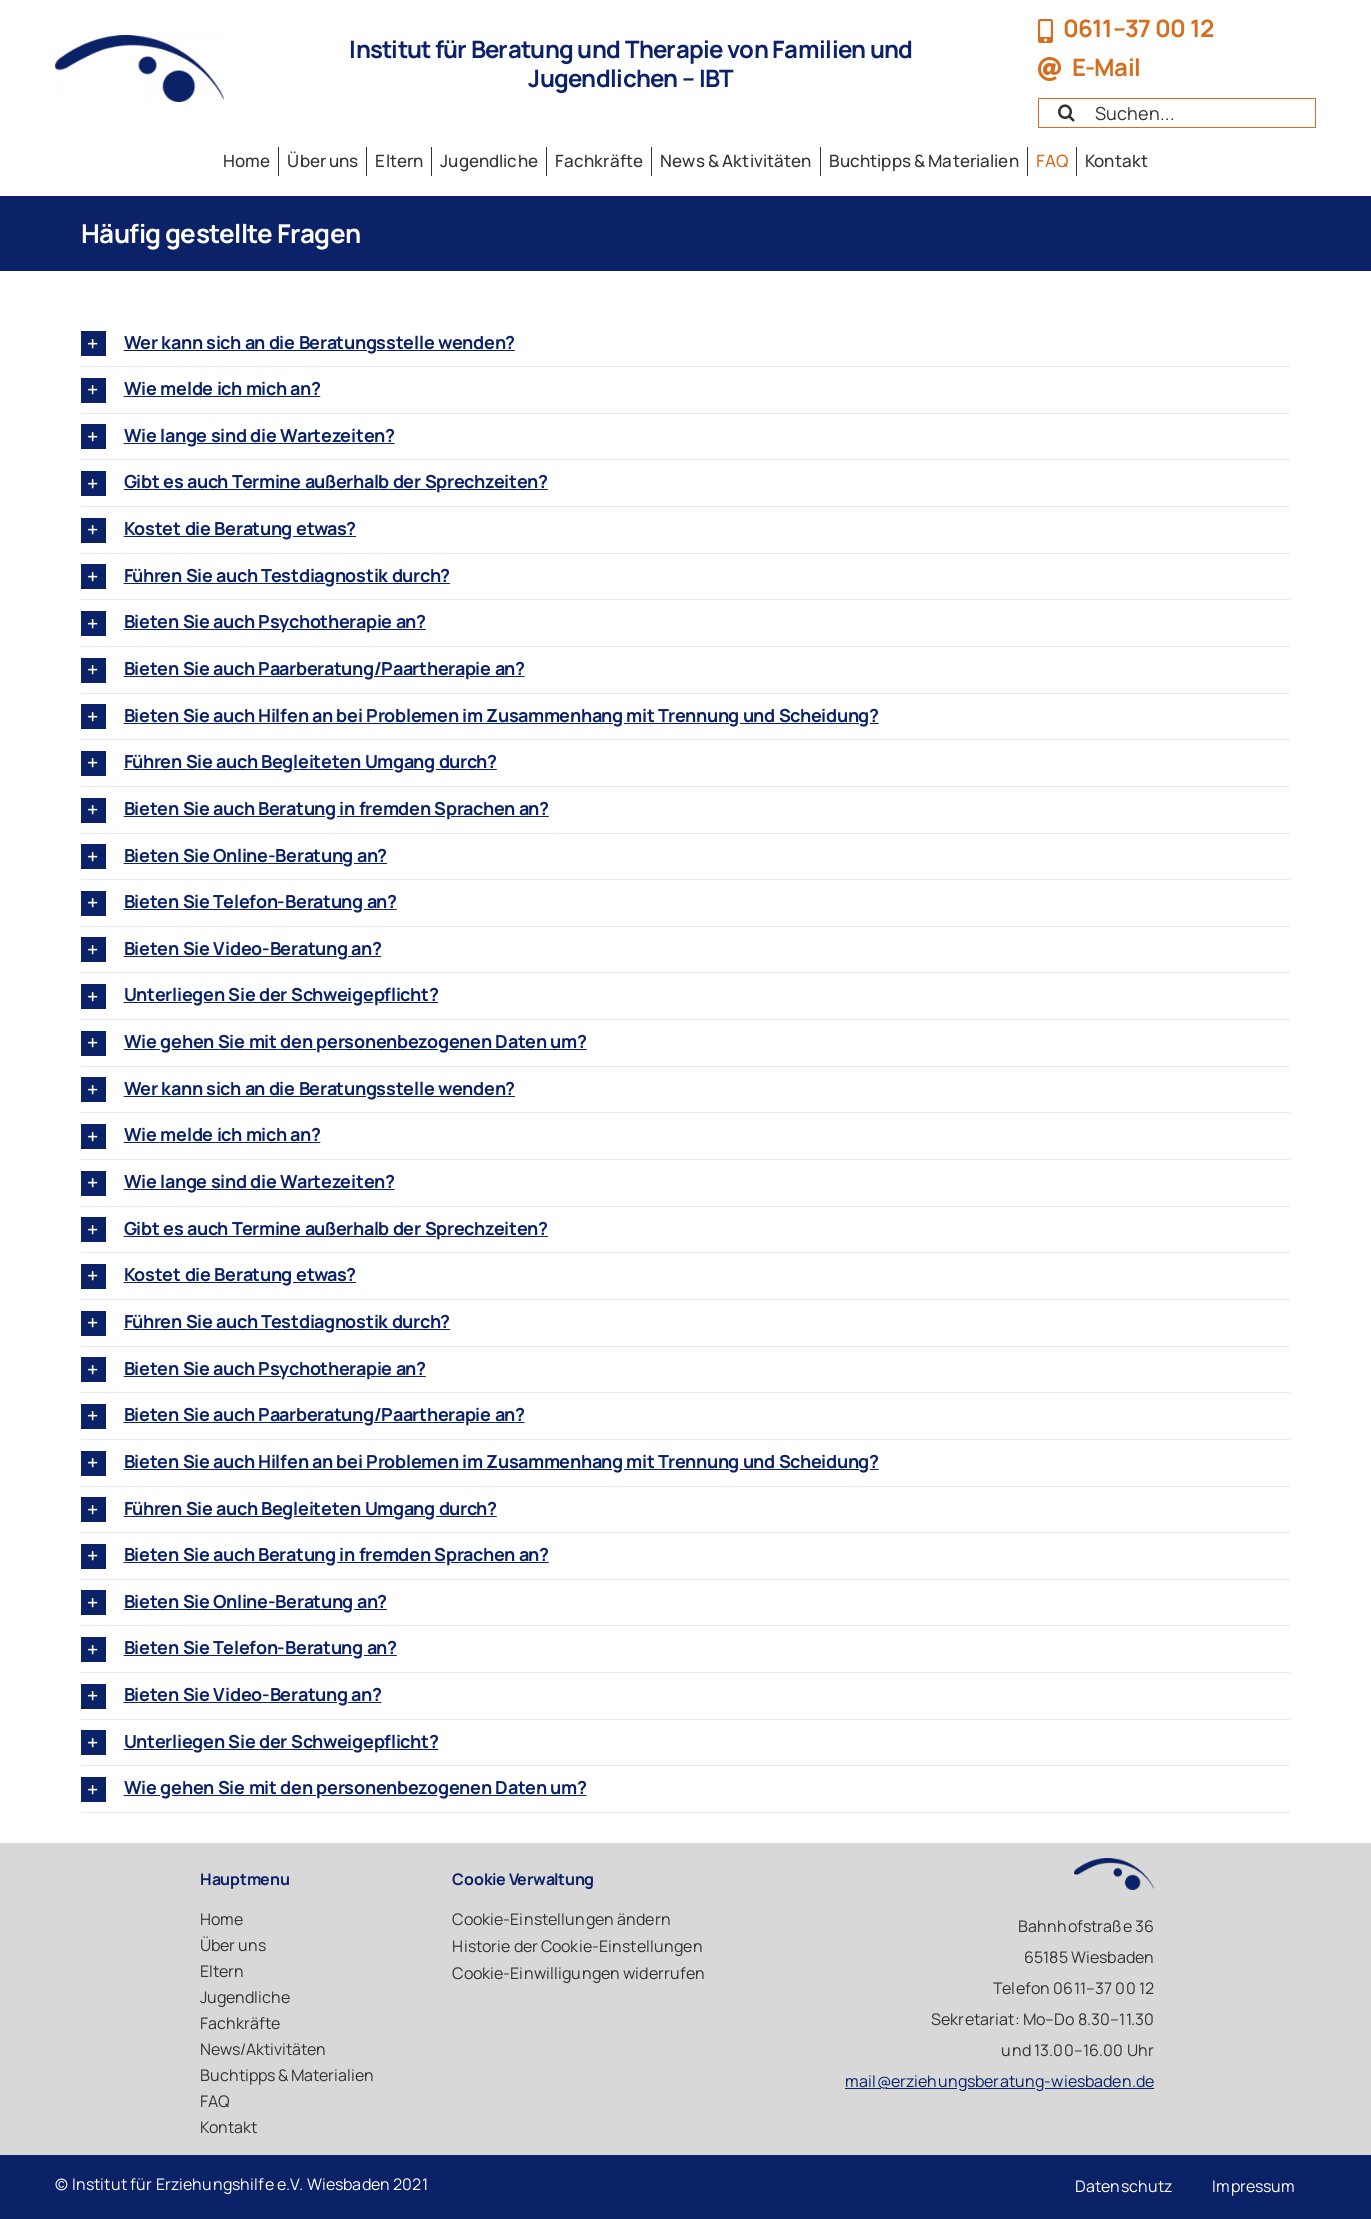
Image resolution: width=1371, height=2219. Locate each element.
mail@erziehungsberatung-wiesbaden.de (999, 2081)
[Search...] (1176, 113)
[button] (686, 344)
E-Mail (1106, 66)
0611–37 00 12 (1138, 27)
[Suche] (1066, 112)
